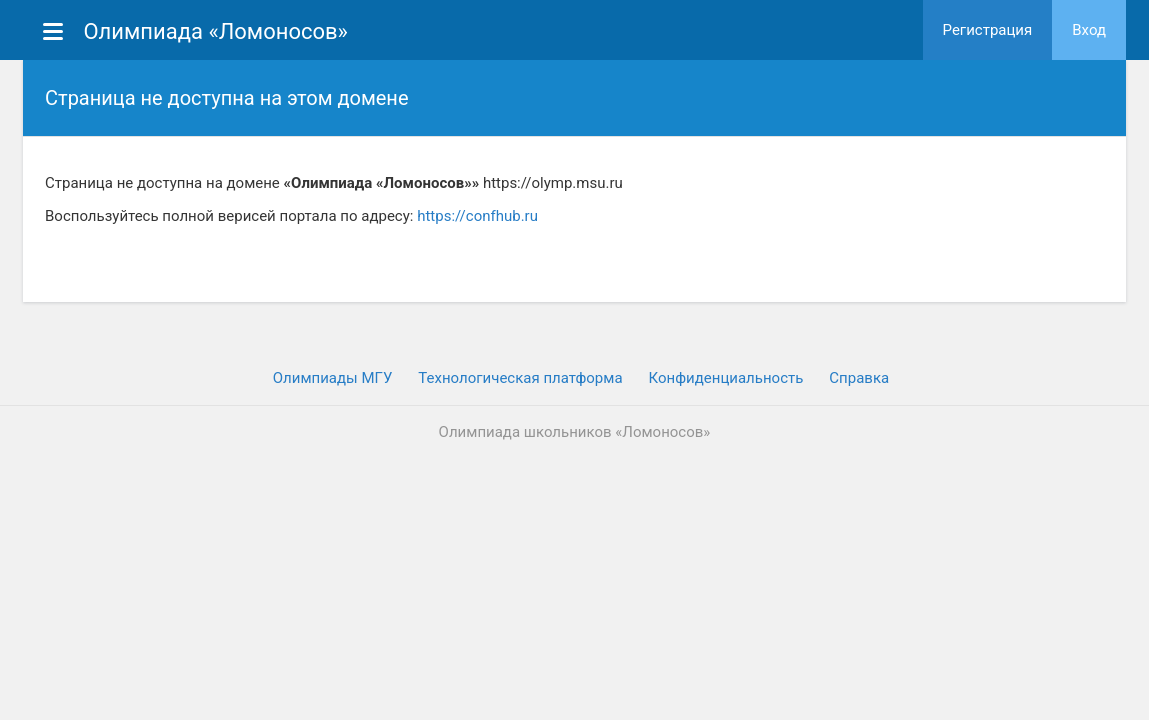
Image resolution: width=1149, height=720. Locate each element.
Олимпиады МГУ (333, 378)
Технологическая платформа (520, 378)
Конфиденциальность (726, 378)
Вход (1089, 30)
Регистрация (988, 30)
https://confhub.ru (477, 216)
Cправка (859, 378)
